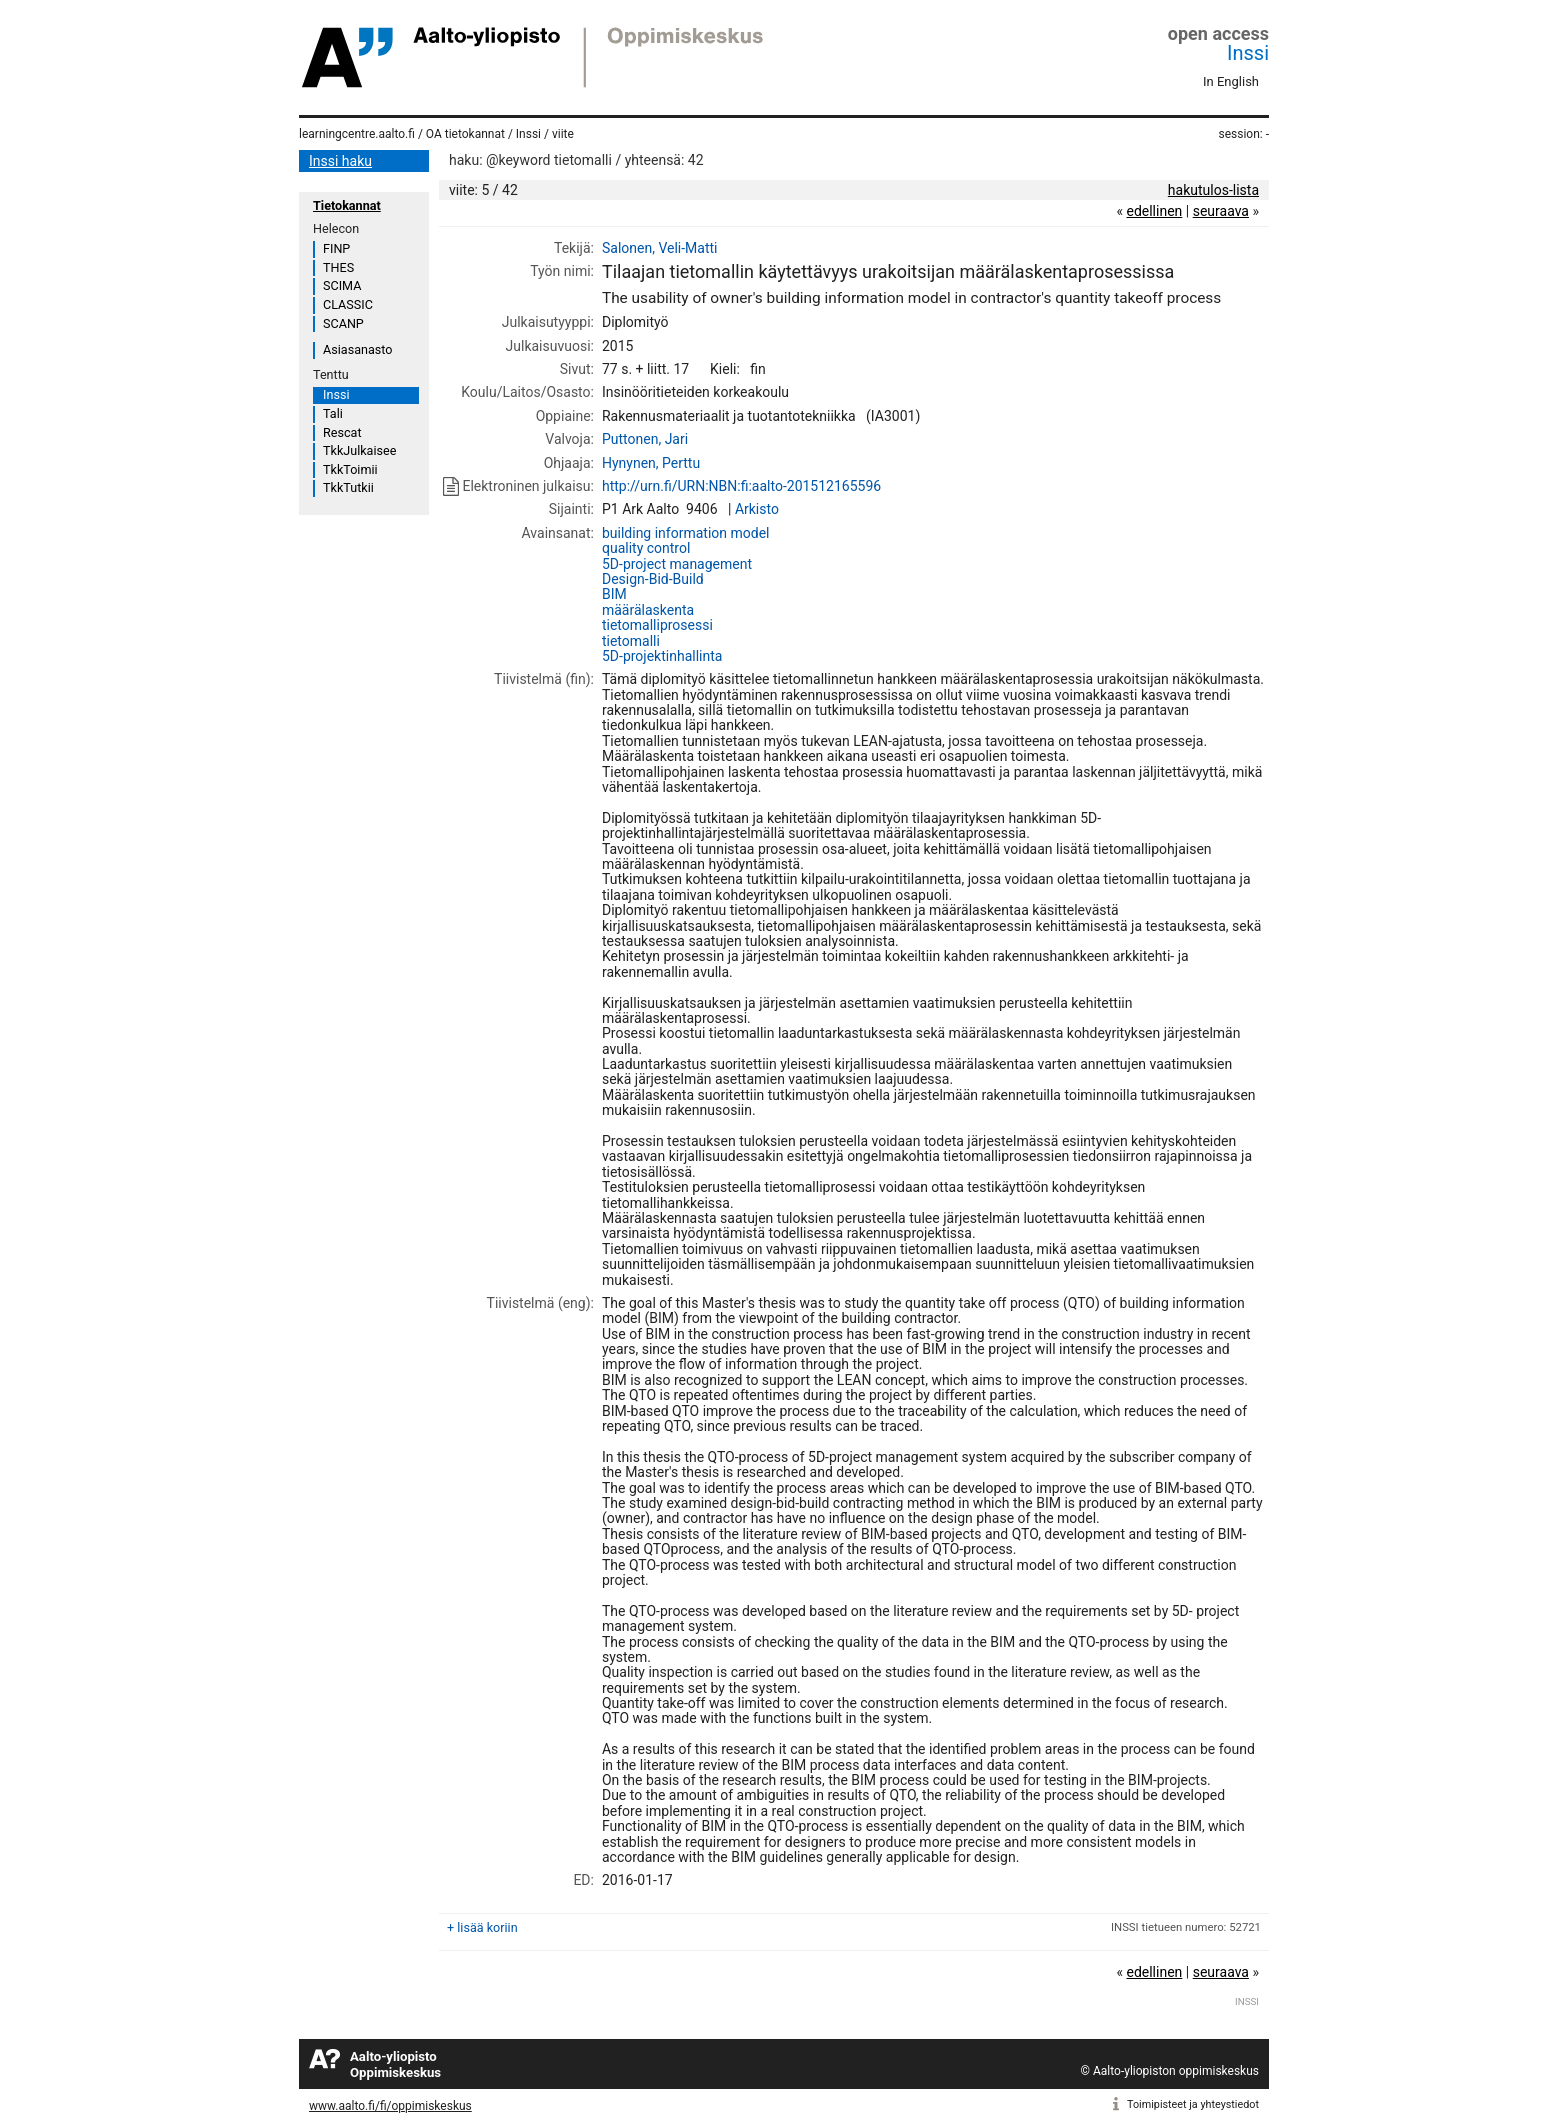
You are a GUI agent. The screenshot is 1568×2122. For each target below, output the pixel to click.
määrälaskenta (648, 610)
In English (1231, 81)
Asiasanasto (357, 349)
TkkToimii (350, 469)
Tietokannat (347, 205)
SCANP (343, 323)
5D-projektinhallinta (662, 656)
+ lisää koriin (482, 1927)
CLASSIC (348, 304)
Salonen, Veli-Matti (660, 248)
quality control (646, 548)
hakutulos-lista (1213, 190)
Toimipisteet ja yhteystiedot (1193, 2104)
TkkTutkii (348, 487)
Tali (333, 413)
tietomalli (631, 641)
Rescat (342, 432)
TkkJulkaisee (359, 450)
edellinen (1154, 211)
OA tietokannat (465, 134)
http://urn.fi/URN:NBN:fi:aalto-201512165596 (741, 486)
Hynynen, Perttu (651, 463)
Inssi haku (340, 161)
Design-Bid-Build (653, 579)
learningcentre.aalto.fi (357, 134)
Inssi (1248, 53)
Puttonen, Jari (645, 439)
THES (338, 267)
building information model (686, 533)
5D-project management (677, 564)
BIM (614, 594)
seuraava (1221, 211)
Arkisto (757, 509)
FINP (336, 248)
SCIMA (342, 285)
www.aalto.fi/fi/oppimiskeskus (390, 2106)
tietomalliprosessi (657, 625)
